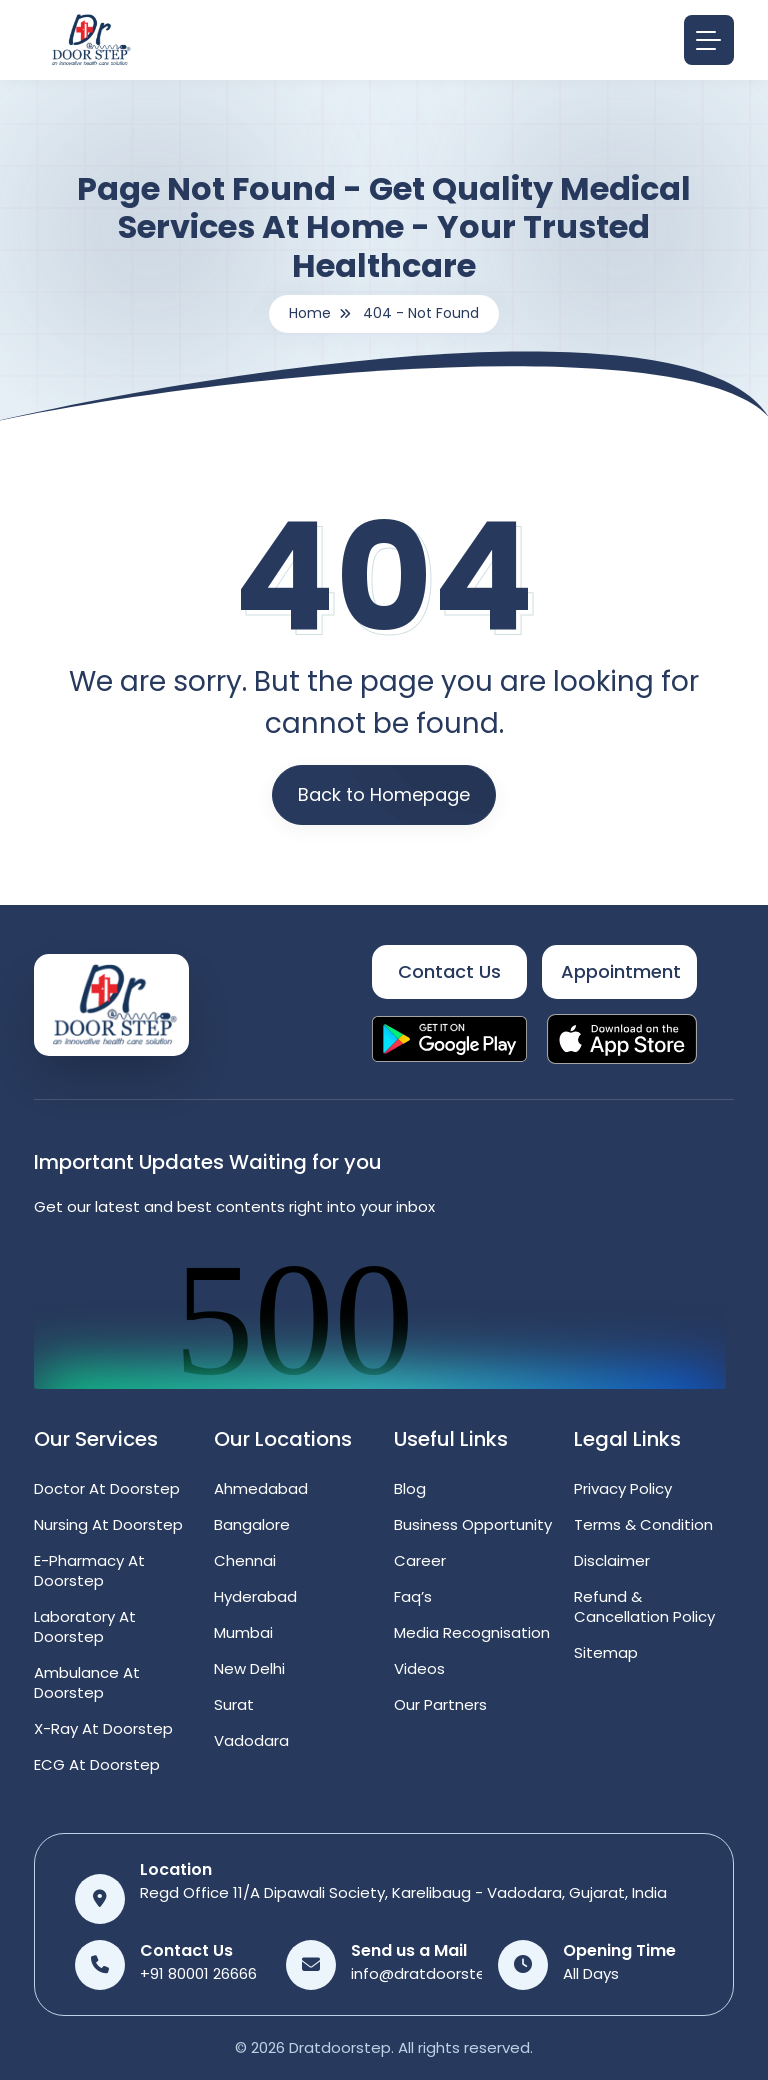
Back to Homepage (384, 794)
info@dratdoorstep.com (442, 1973)
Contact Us (449, 971)
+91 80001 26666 (198, 1973)
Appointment (621, 971)
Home (310, 313)
